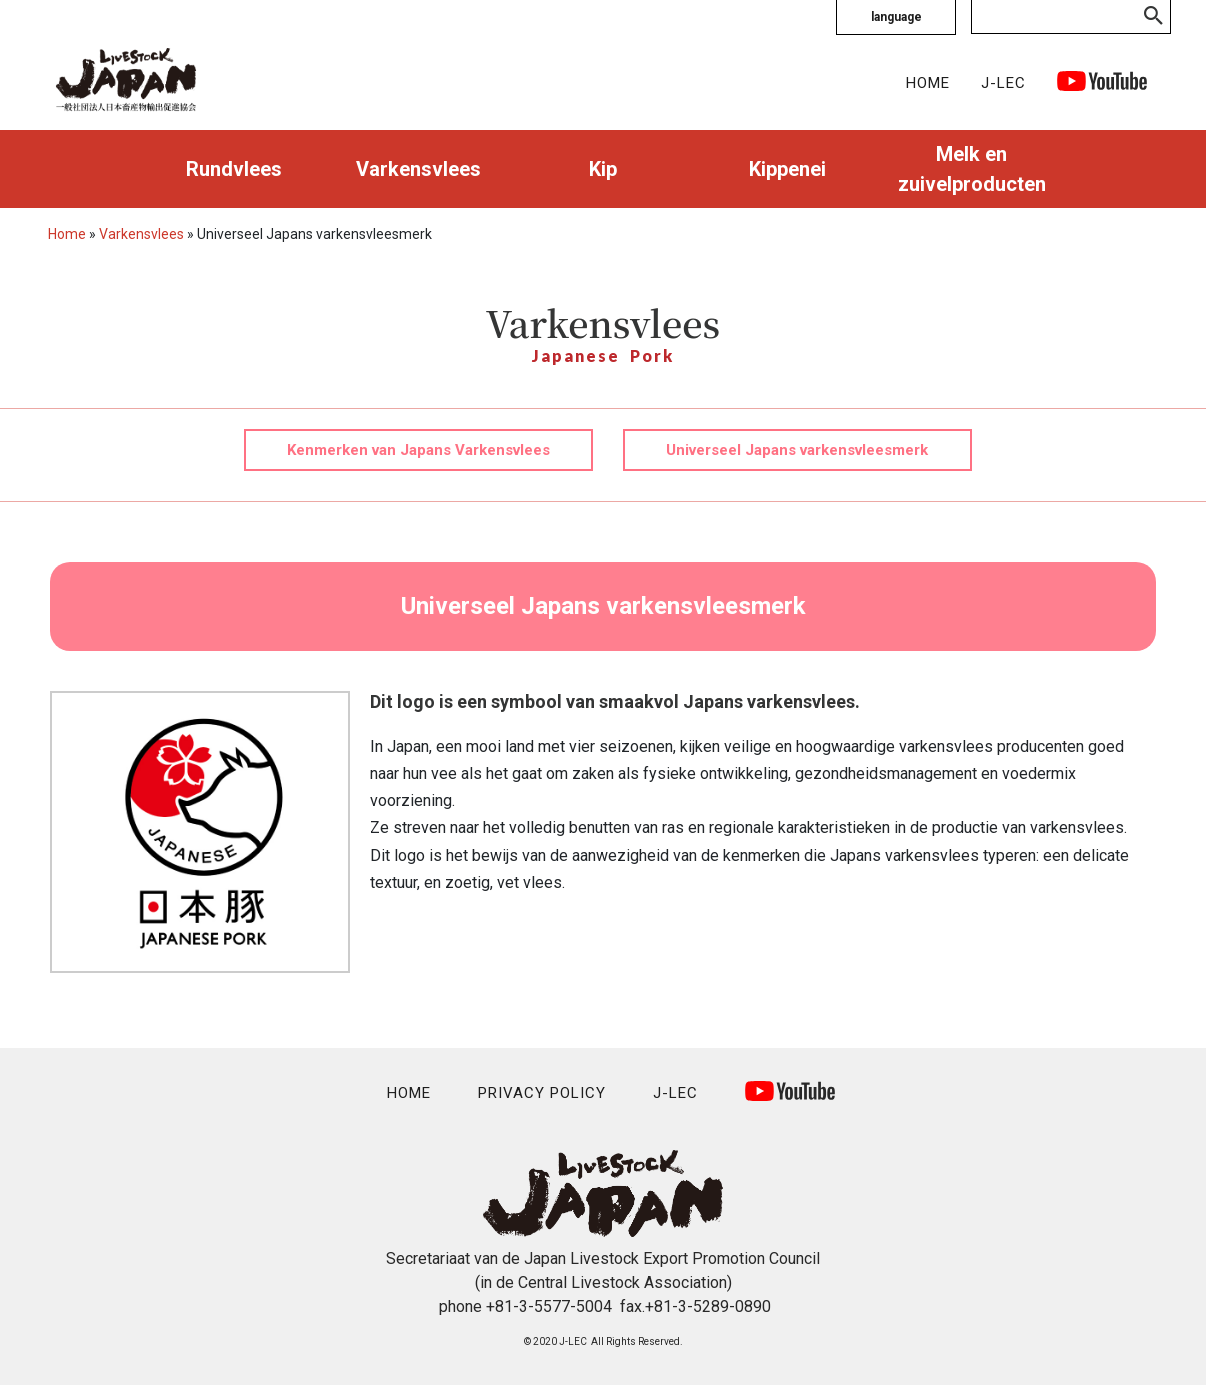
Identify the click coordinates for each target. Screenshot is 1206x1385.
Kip (603, 169)
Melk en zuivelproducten (972, 169)
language (896, 17)
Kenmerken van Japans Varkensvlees (418, 450)
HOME (928, 83)
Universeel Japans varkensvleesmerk (797, 450)
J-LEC (1003, 83)
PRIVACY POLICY (542, 1093)
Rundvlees (234, 169)
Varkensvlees (418, 169)
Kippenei (787, 169)
